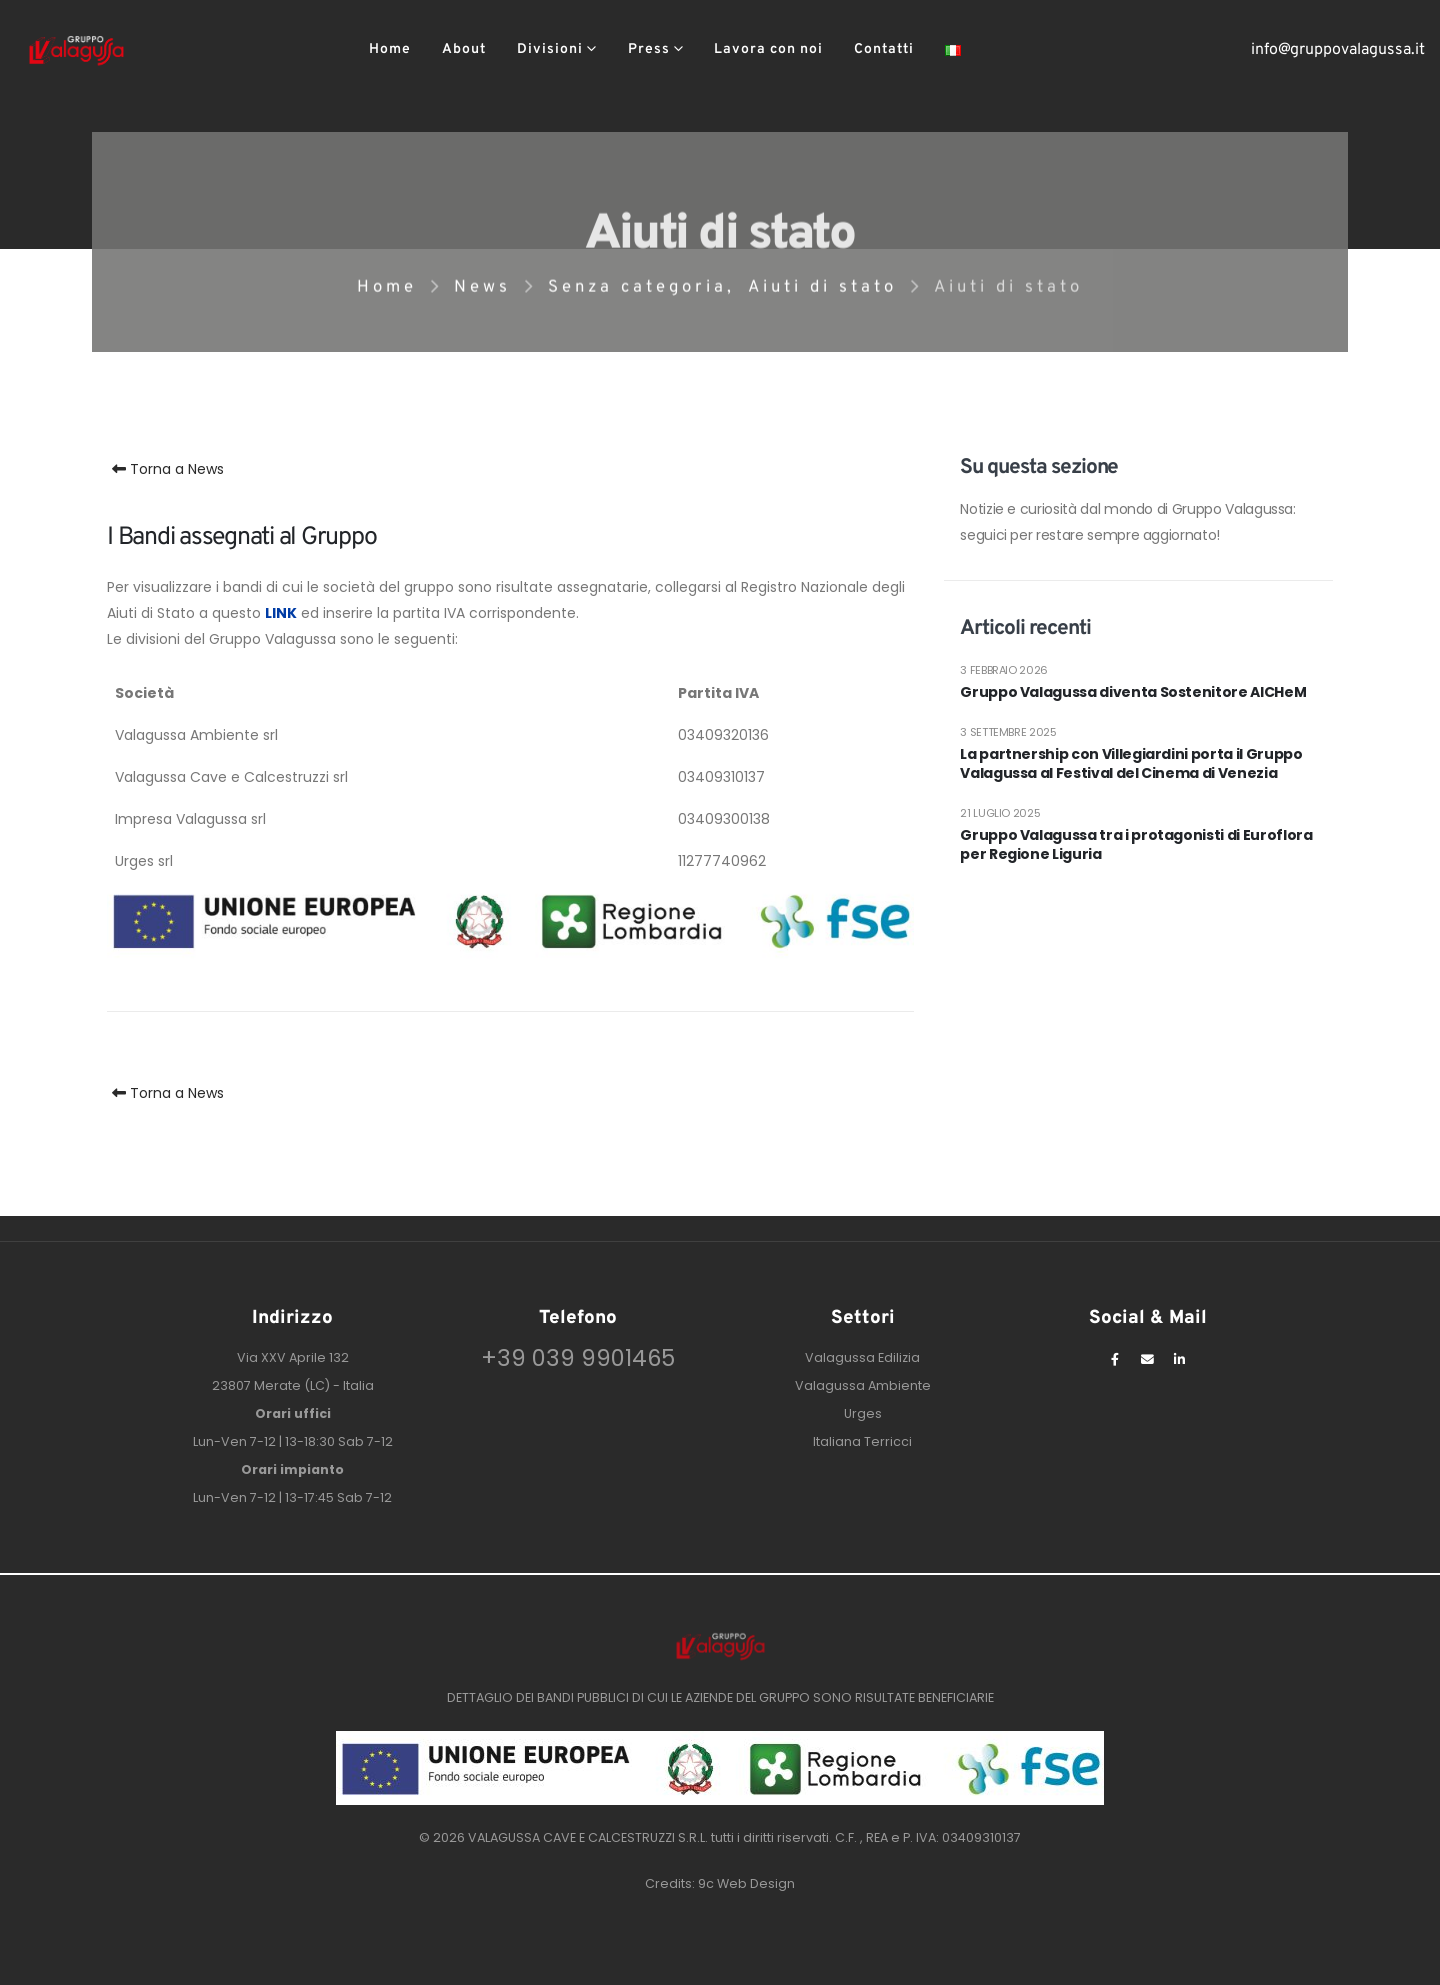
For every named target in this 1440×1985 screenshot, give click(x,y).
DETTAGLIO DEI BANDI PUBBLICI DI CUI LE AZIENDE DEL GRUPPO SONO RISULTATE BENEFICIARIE (720, 1697)
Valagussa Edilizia (862, 1357)
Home (390, 49)
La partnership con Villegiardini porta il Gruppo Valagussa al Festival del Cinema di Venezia (1131, 764)
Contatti (884, 49)
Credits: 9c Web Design (720, 1883)
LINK (281, 613)
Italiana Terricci (862, 1441)
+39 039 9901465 (578, 1358)
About (464, 49)
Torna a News (165, 469)
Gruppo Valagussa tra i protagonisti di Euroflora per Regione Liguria (1136, 845)
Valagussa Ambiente (863, 1385)
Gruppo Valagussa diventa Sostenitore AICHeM (1133, 692)
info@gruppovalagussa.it (1338, 50)
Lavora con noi (768, 49)
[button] (1009, 50)
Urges (863, 1413)
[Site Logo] (76, 49)
